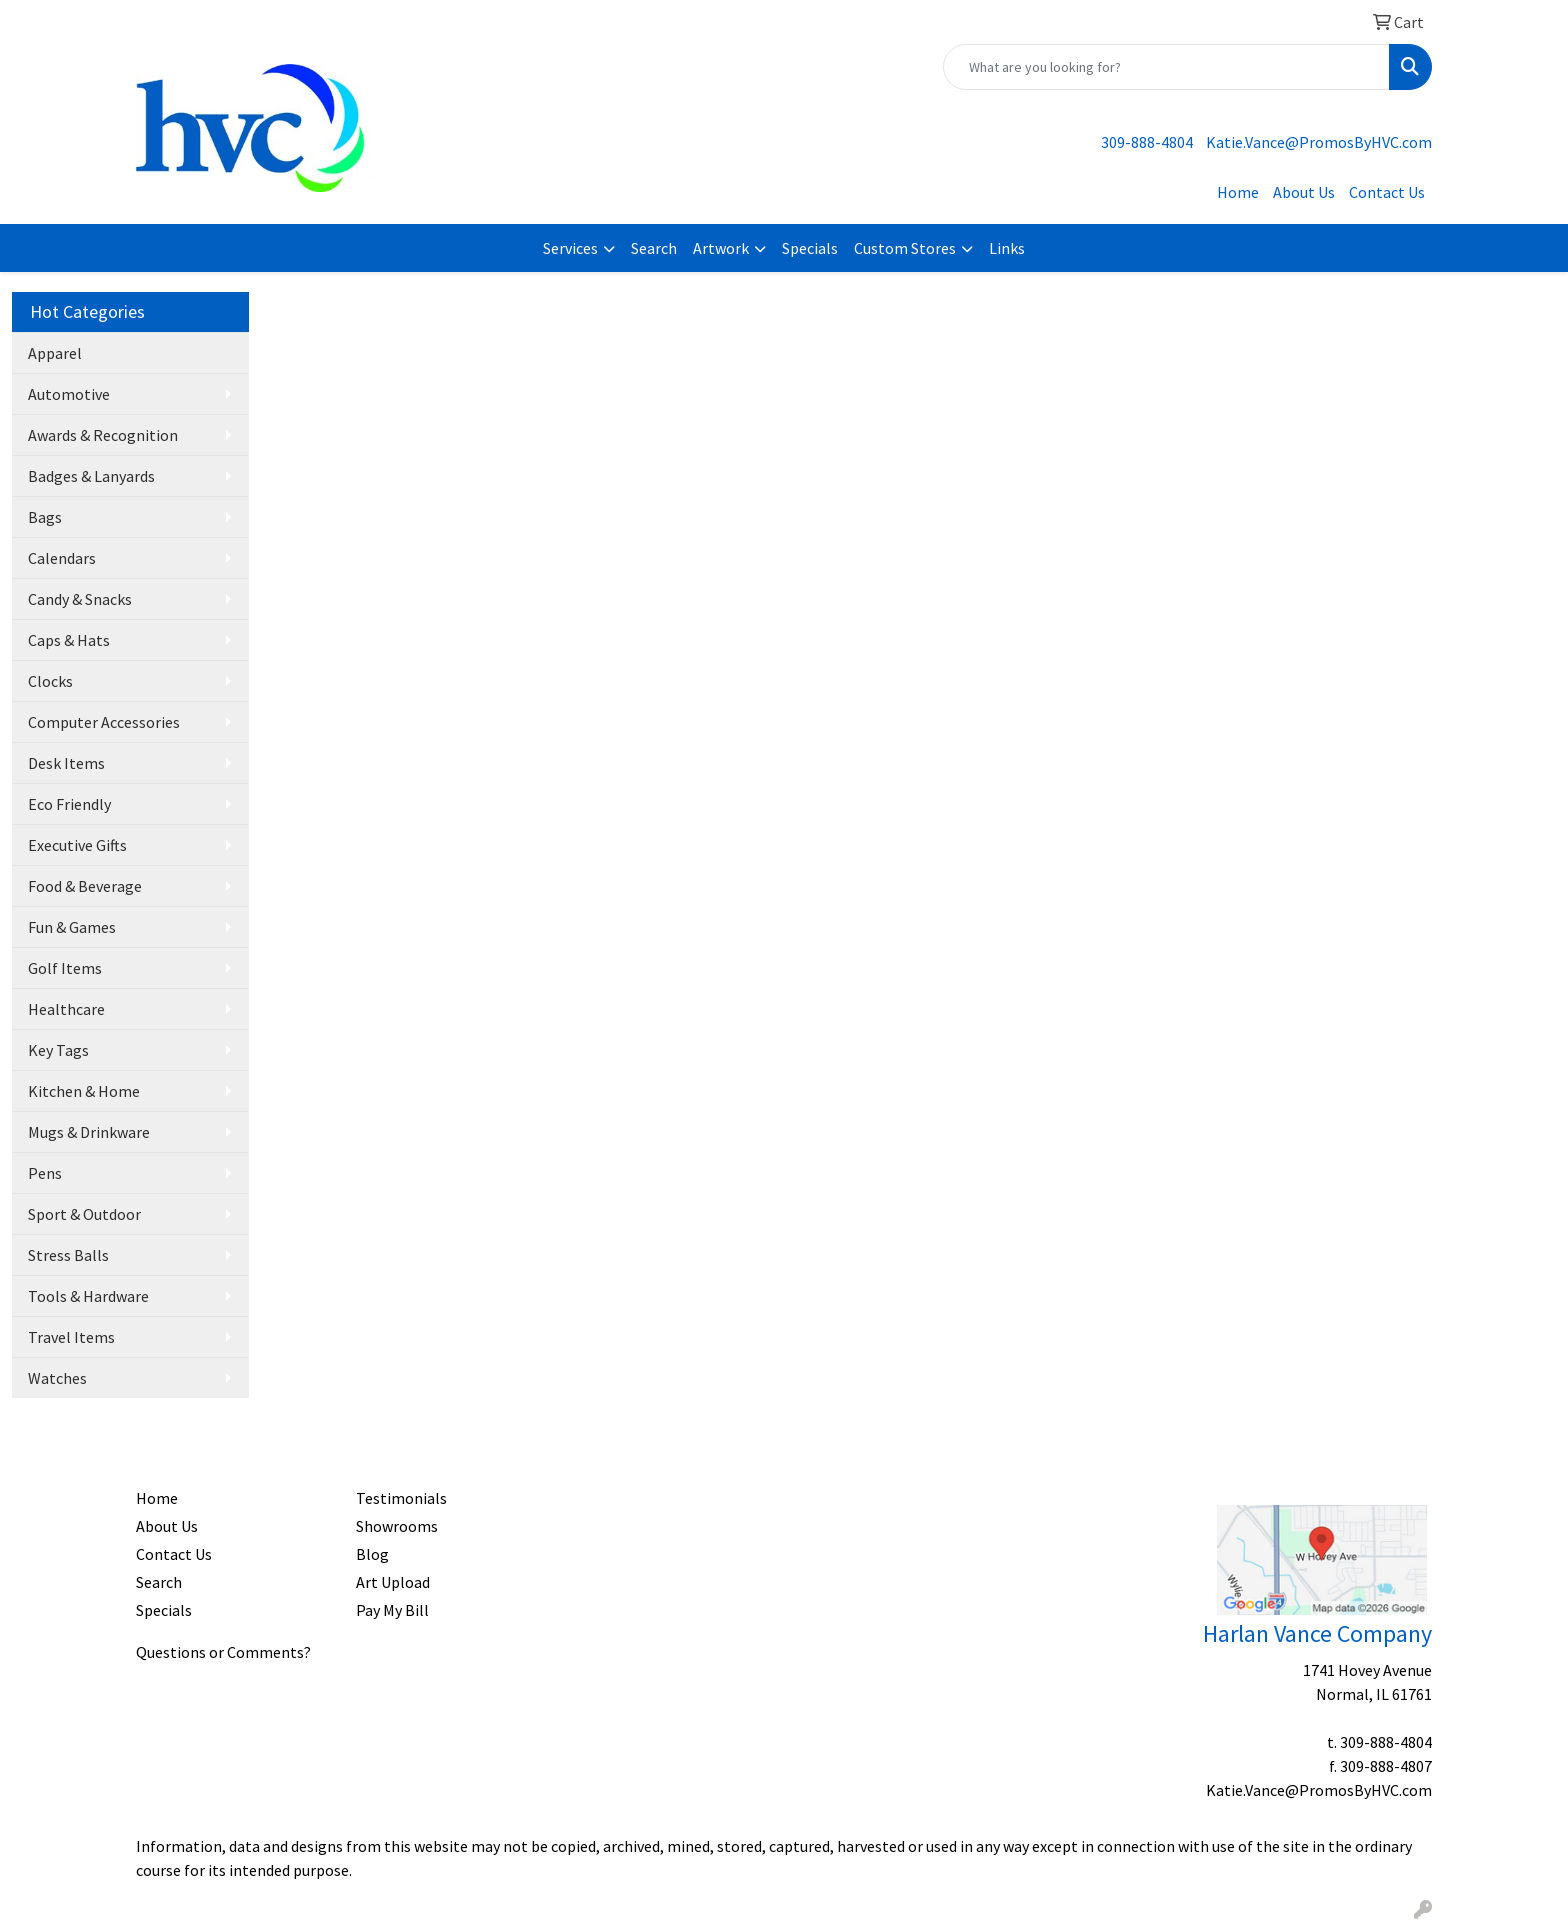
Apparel (55, 353)
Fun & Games (72, 927)
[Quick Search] (1166, 67)
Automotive (69, 394)
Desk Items (66, 763)
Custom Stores (905, 248)
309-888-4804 (1147, 142)
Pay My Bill (392, 1610)
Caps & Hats (69, 640)
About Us (1304, 192)
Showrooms (397, 1526)
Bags (45, 517)
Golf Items (65, 968)
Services (570, 248)
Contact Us (1387, 192)
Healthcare (66, 1009)
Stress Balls (68, 1255)
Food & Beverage (85, 886)
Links (1007, 248)
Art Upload (393, 1582)
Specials (810, 248)
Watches (57, 1378)
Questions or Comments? (223, 1652)
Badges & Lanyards (91, 476)
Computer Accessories (104, 722)
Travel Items (71, 1337)
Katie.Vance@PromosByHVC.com (1319, 142)
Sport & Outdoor (84, 1214)
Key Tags (58, 1050)
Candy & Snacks (80, 599)
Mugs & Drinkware (89, 1132)
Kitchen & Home (84, 1091)
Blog (372, 1554)
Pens (45, 1173)
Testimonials (401, 1498)
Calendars (62, 558)
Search (654, 248)
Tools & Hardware (88, 1296)
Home (1238, 192)
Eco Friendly (69, 804)
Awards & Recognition (103, 435)
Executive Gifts (77, 845)
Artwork (721, 248)
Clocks (50, 681)
